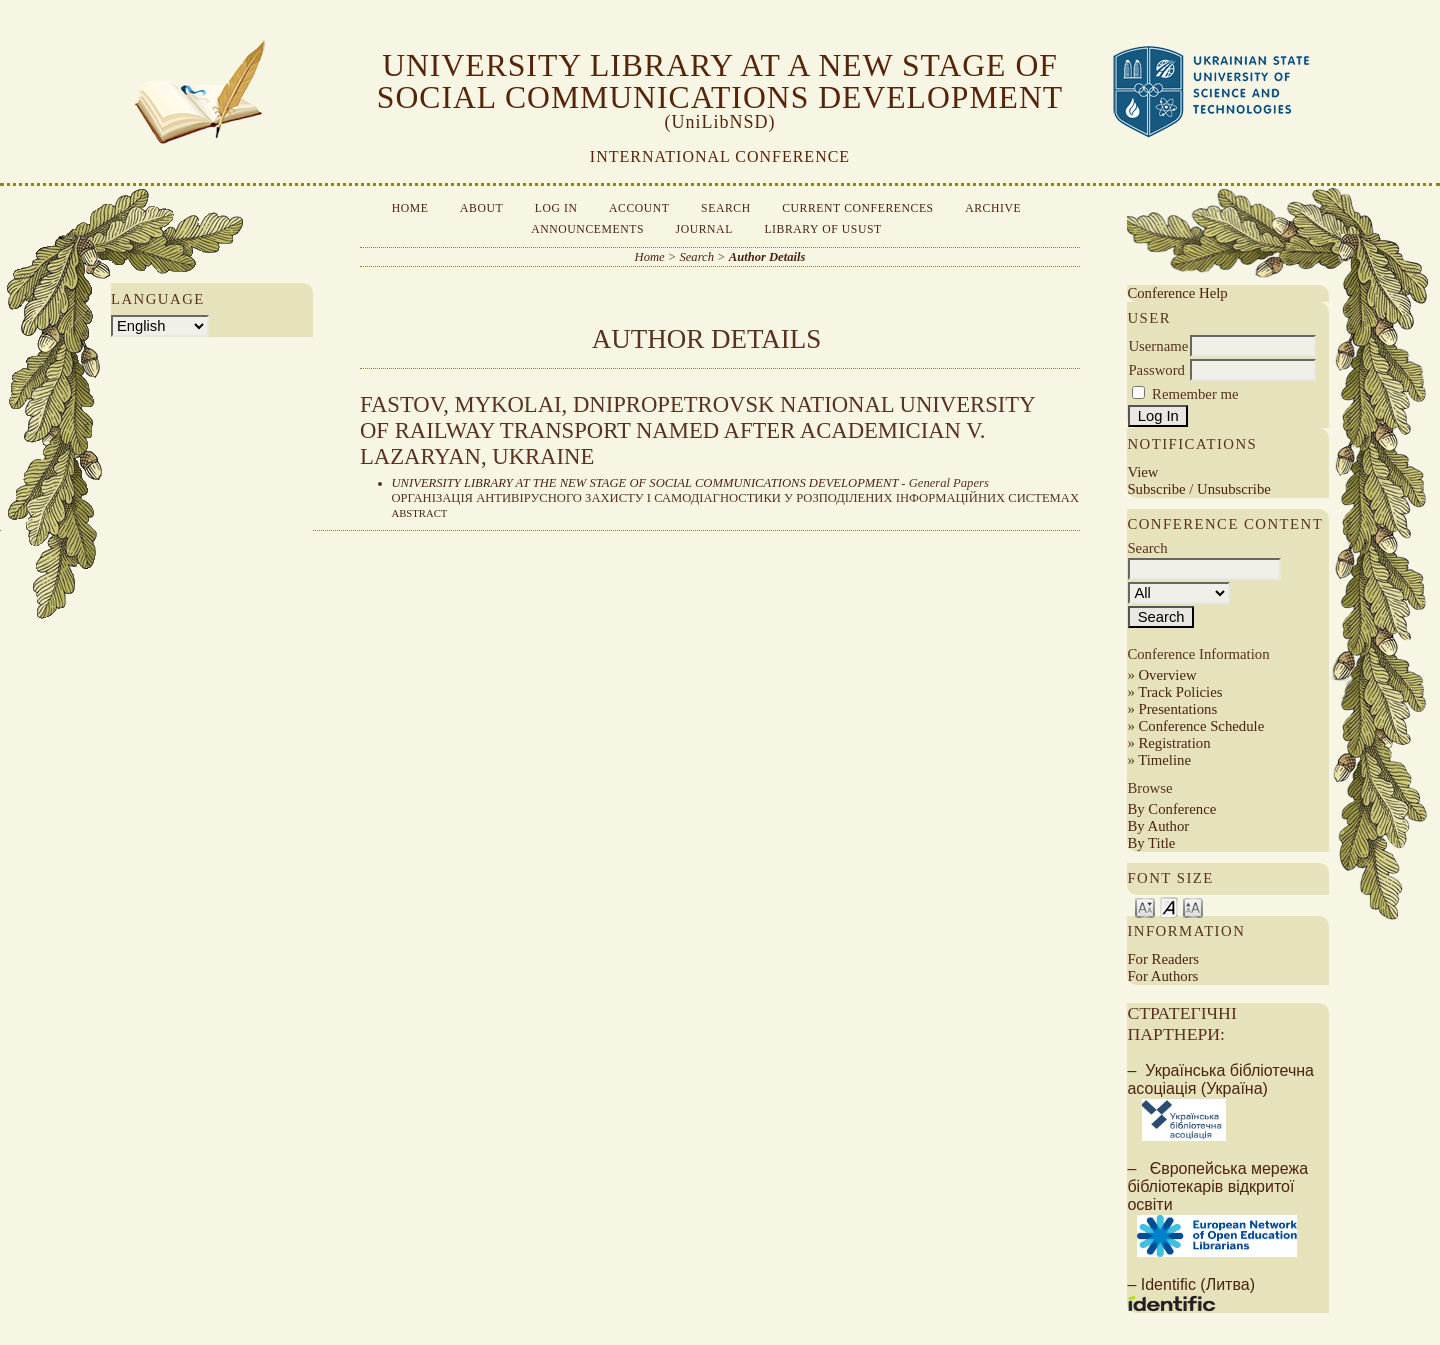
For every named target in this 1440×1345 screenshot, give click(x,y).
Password (1156, 370)
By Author (1158, 826)
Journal (704, 229)
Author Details (767, 257)
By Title (1151, 843)
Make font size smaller (1145, 906)
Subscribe (1156, 489)
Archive (993, 208)
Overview (1167, 675)
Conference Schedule (1201, 726)
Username (1158, 346)
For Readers (1163, 959)
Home (410, 208)
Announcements (587, 229)
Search (726, 208)
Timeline (1164, 760)
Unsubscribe (1234, 489)
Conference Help (1177, 293)
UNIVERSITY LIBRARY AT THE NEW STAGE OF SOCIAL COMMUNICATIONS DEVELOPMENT (645, 483)
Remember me (1195, 394)
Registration (1174, 743)
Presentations (1177, 709)
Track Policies (1180, 692)
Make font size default (1169, 906)
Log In (556, 208)
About (481, 208)
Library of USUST (822, 229)
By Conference (1171, 809)
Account (639, 208)
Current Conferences (858, 208)
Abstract (420, 513)
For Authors (1162, 976)
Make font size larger (1193, 906)
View (1142, 472)
